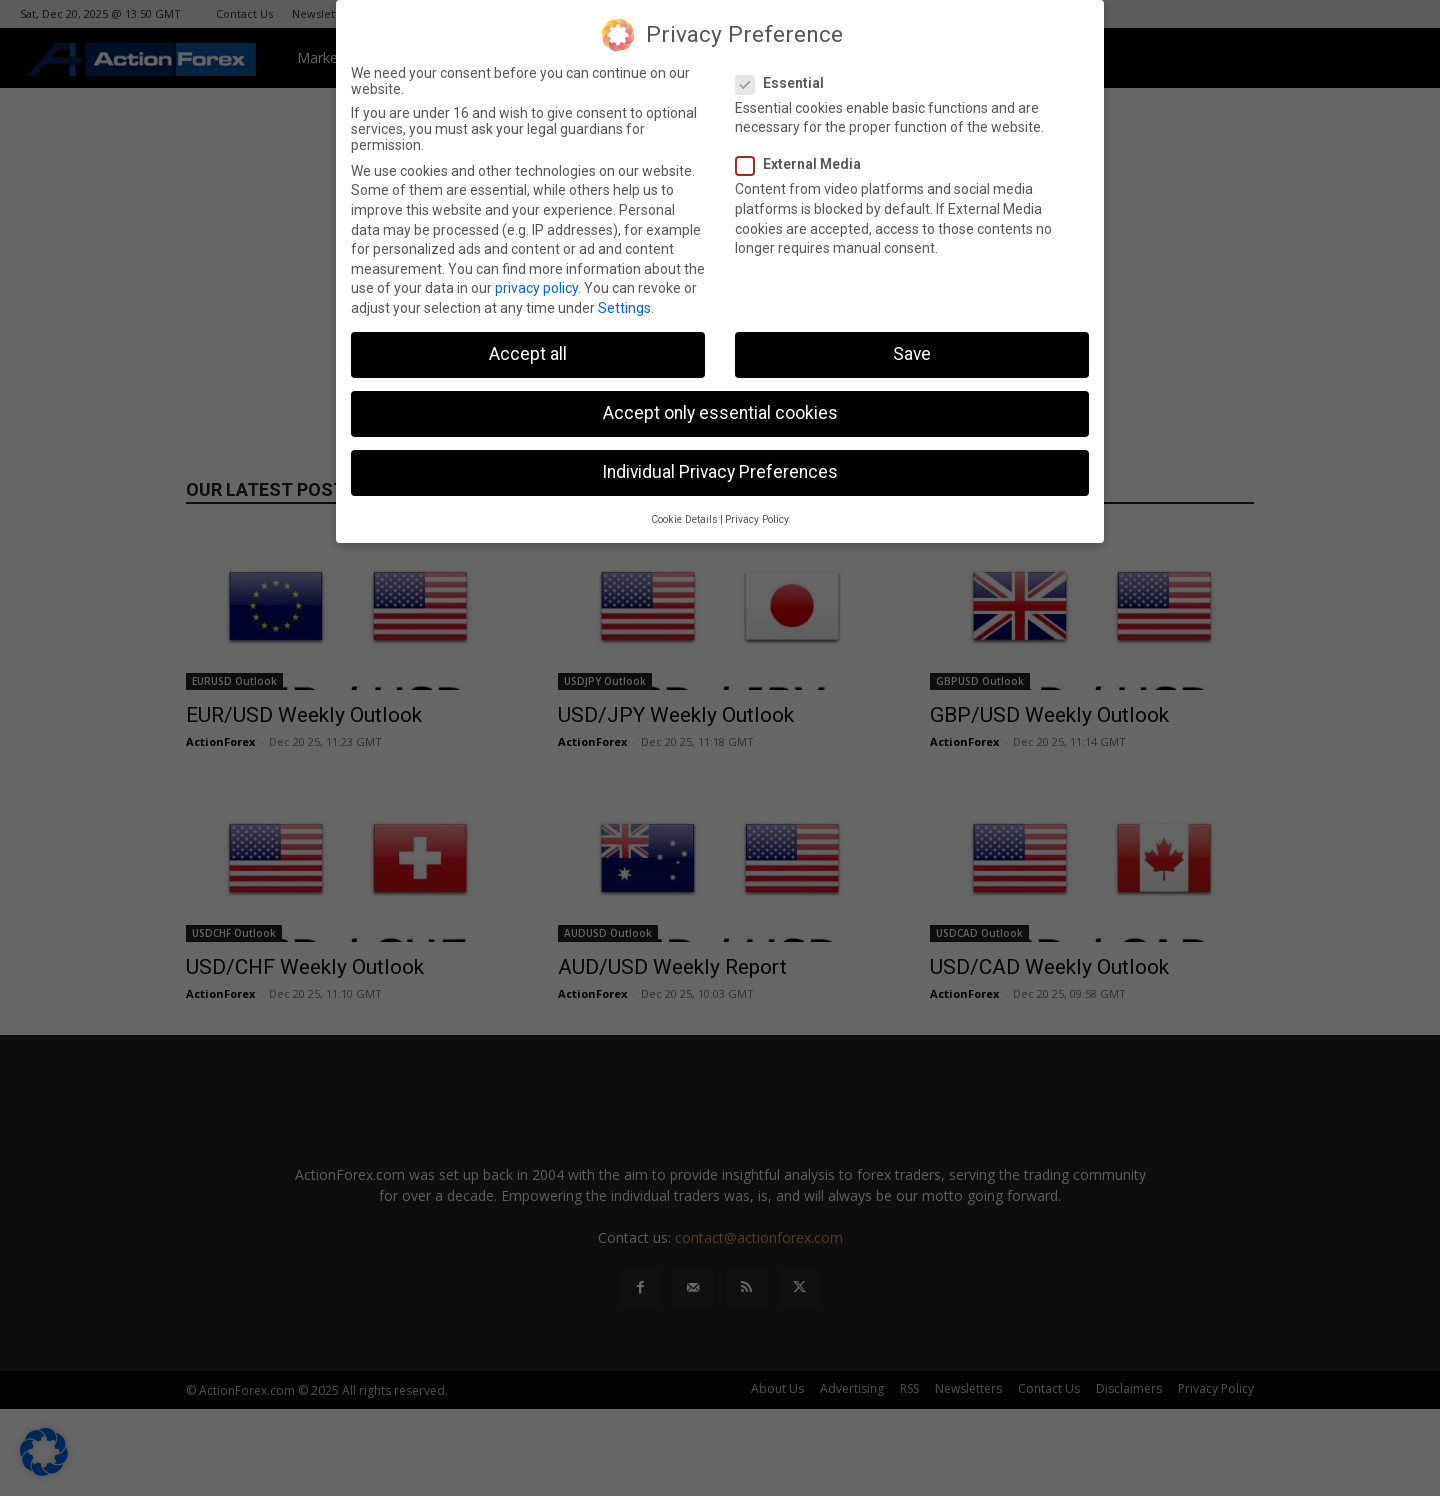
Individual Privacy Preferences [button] (720, 472)
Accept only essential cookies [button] (720, 413)
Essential (786, 83)
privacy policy (536, 288)
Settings (624, 308)
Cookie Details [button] (684, 519)
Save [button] (912, 354)
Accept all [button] (528, 354)
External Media (804, 164)
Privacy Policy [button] (757, 519)
